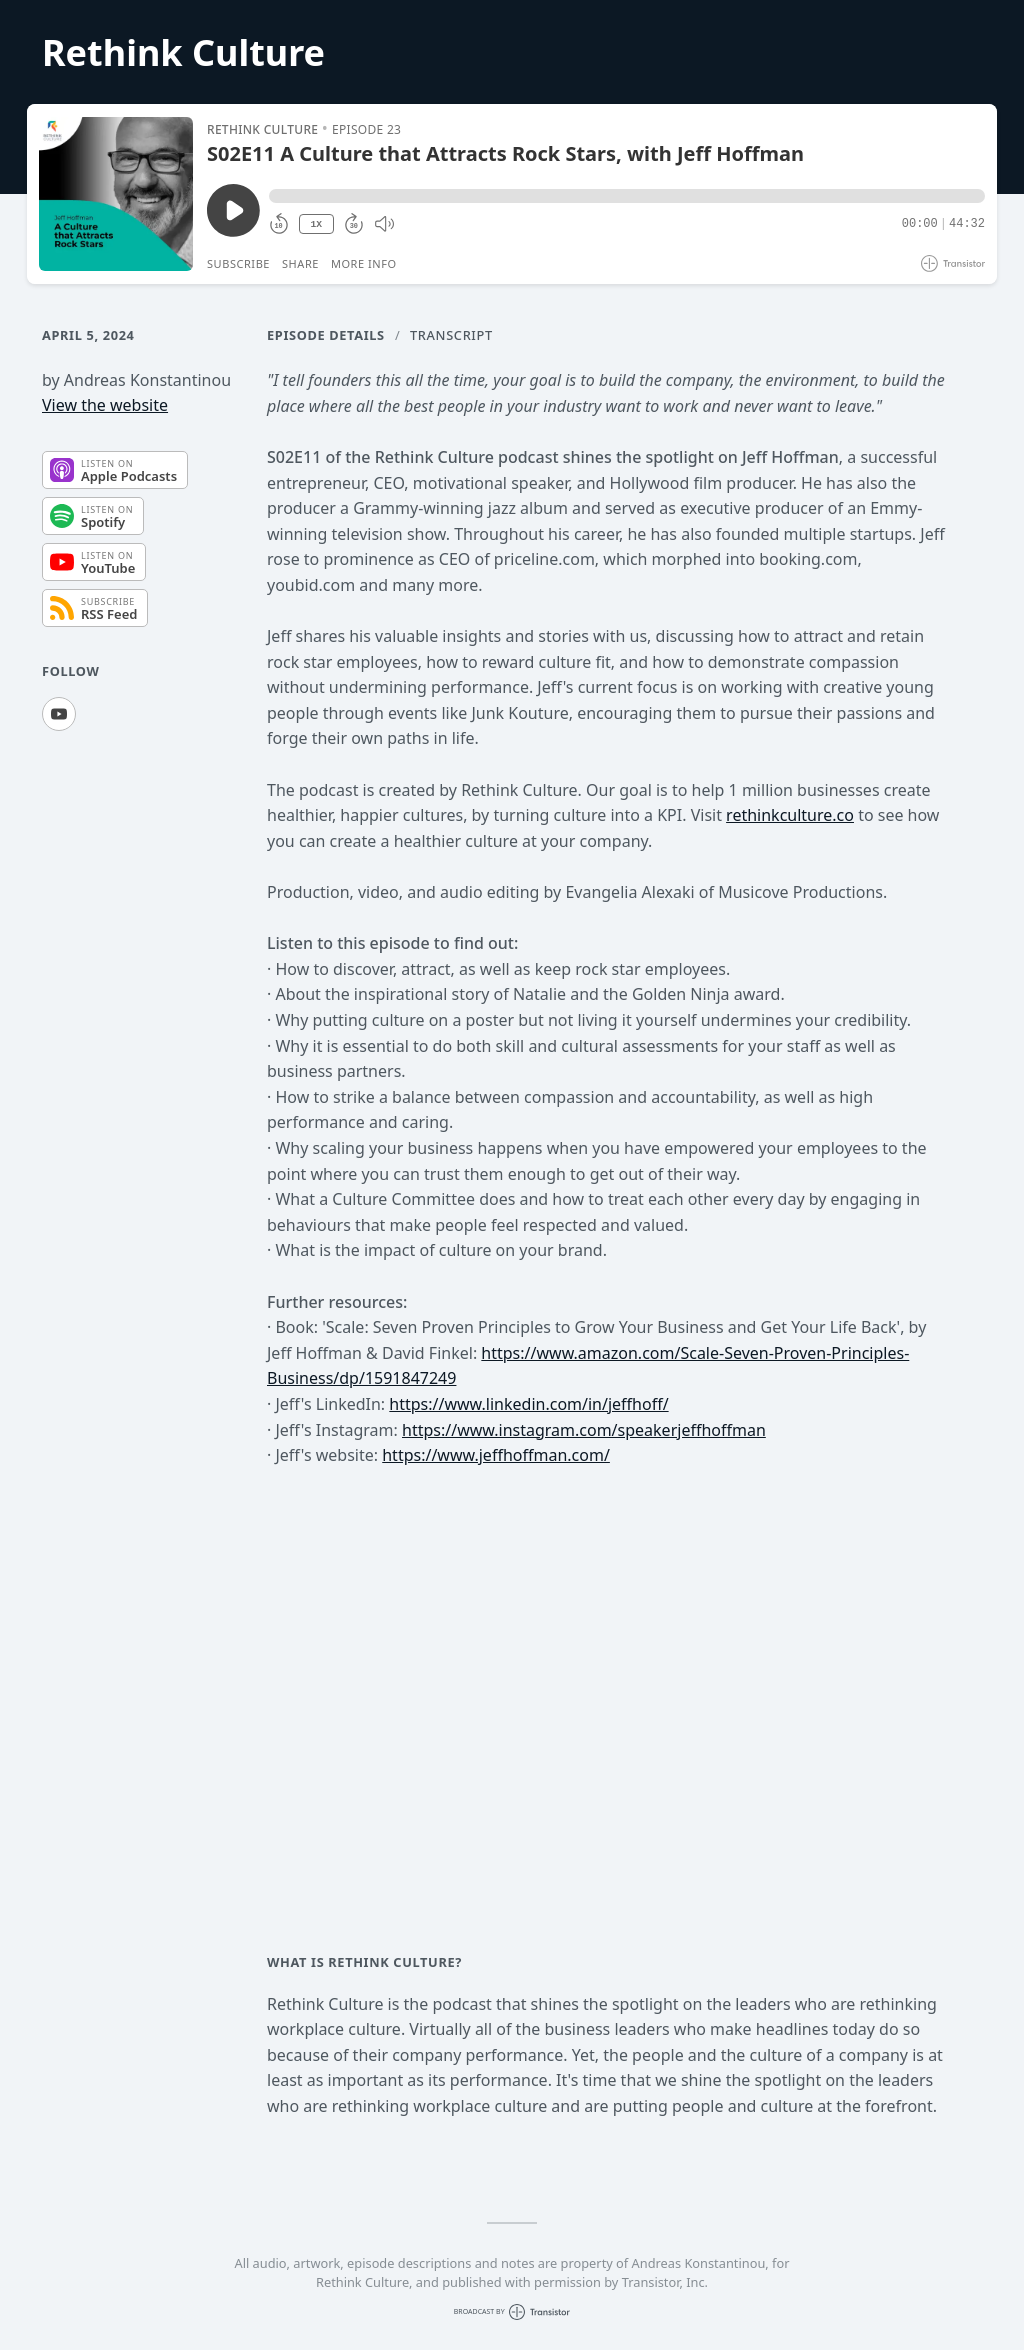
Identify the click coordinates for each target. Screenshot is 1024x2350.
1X (316, 224)
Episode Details (326, 335)
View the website (105, 405)
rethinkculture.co (790, 815)
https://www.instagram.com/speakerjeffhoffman (584, 1430)
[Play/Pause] (116, 194)
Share (300, 263)
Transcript (451, 335)
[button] (627, 196)
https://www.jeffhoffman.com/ (496, 1455)
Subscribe (238, 263)
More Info (364, 263)
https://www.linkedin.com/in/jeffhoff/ (528, 1404)
